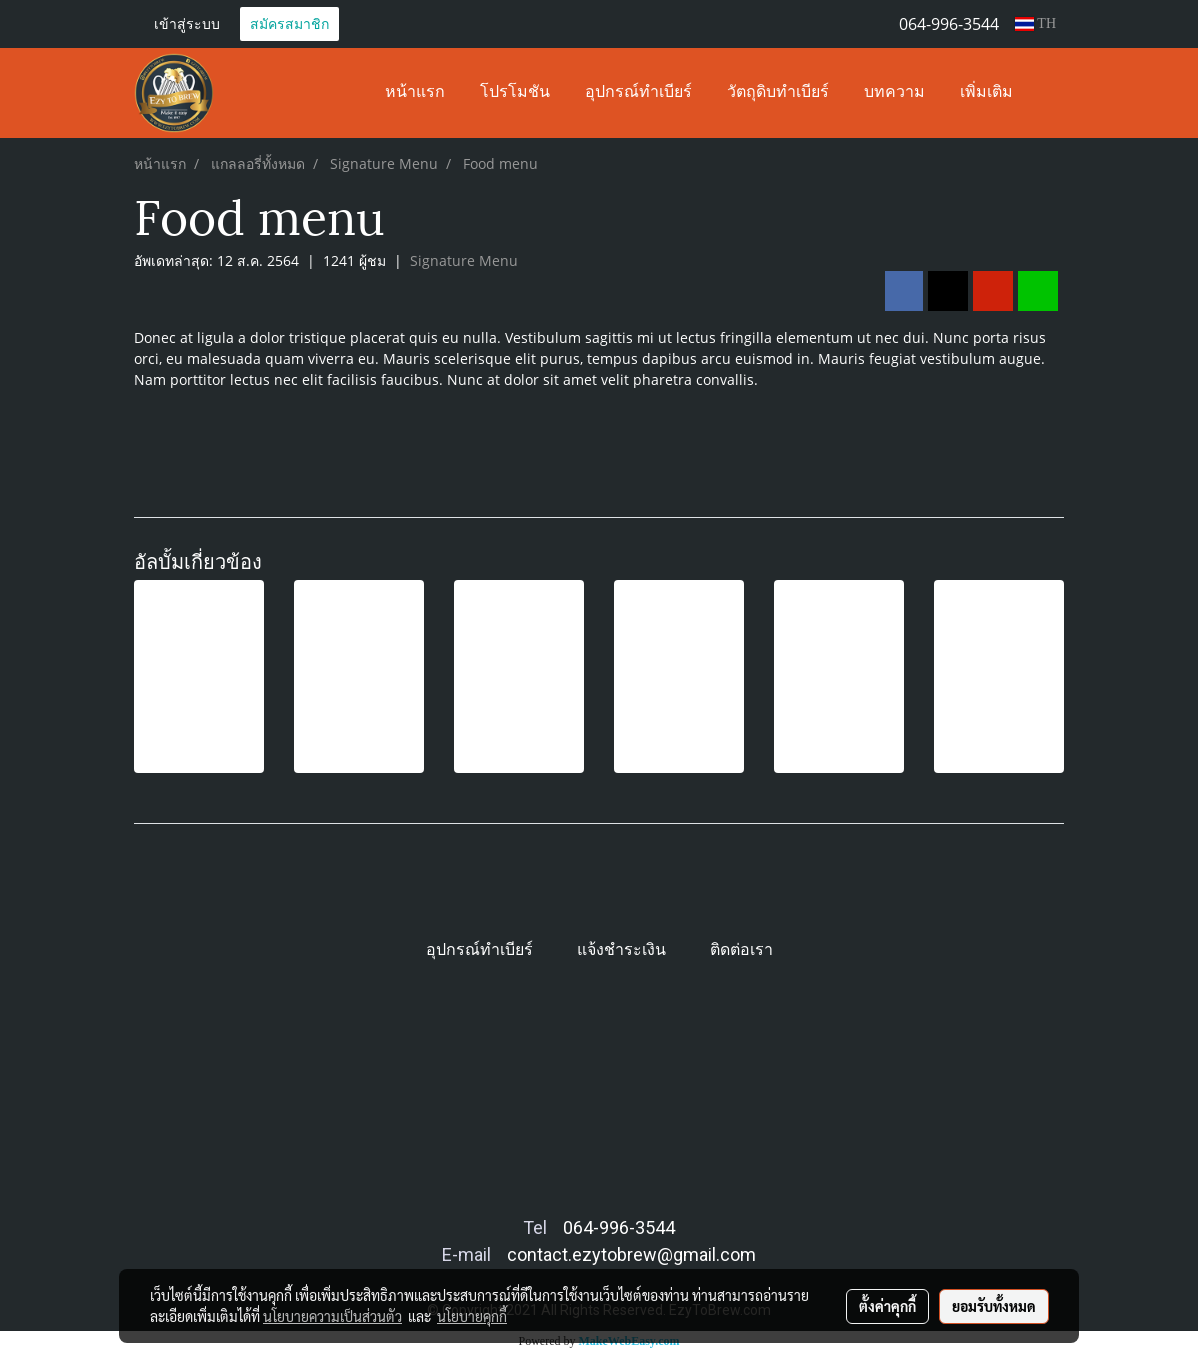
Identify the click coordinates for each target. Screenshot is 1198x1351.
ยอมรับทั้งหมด (994, 1306)
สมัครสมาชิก (289, 23)
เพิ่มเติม (986, 93)
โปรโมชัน (515, 93)
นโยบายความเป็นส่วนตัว (332, 1316)
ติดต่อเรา (741, 949)
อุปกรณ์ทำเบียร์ (638, 93)
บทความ (894, 93)
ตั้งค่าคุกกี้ (887, 1306)
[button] (1048, 93)
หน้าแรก (415, 93)
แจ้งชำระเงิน (621, 949)
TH (1035, 23)
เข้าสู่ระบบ (187, 23)
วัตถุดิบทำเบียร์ (778, 93)
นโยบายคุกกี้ (472, 1316)
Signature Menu (464, 260)
